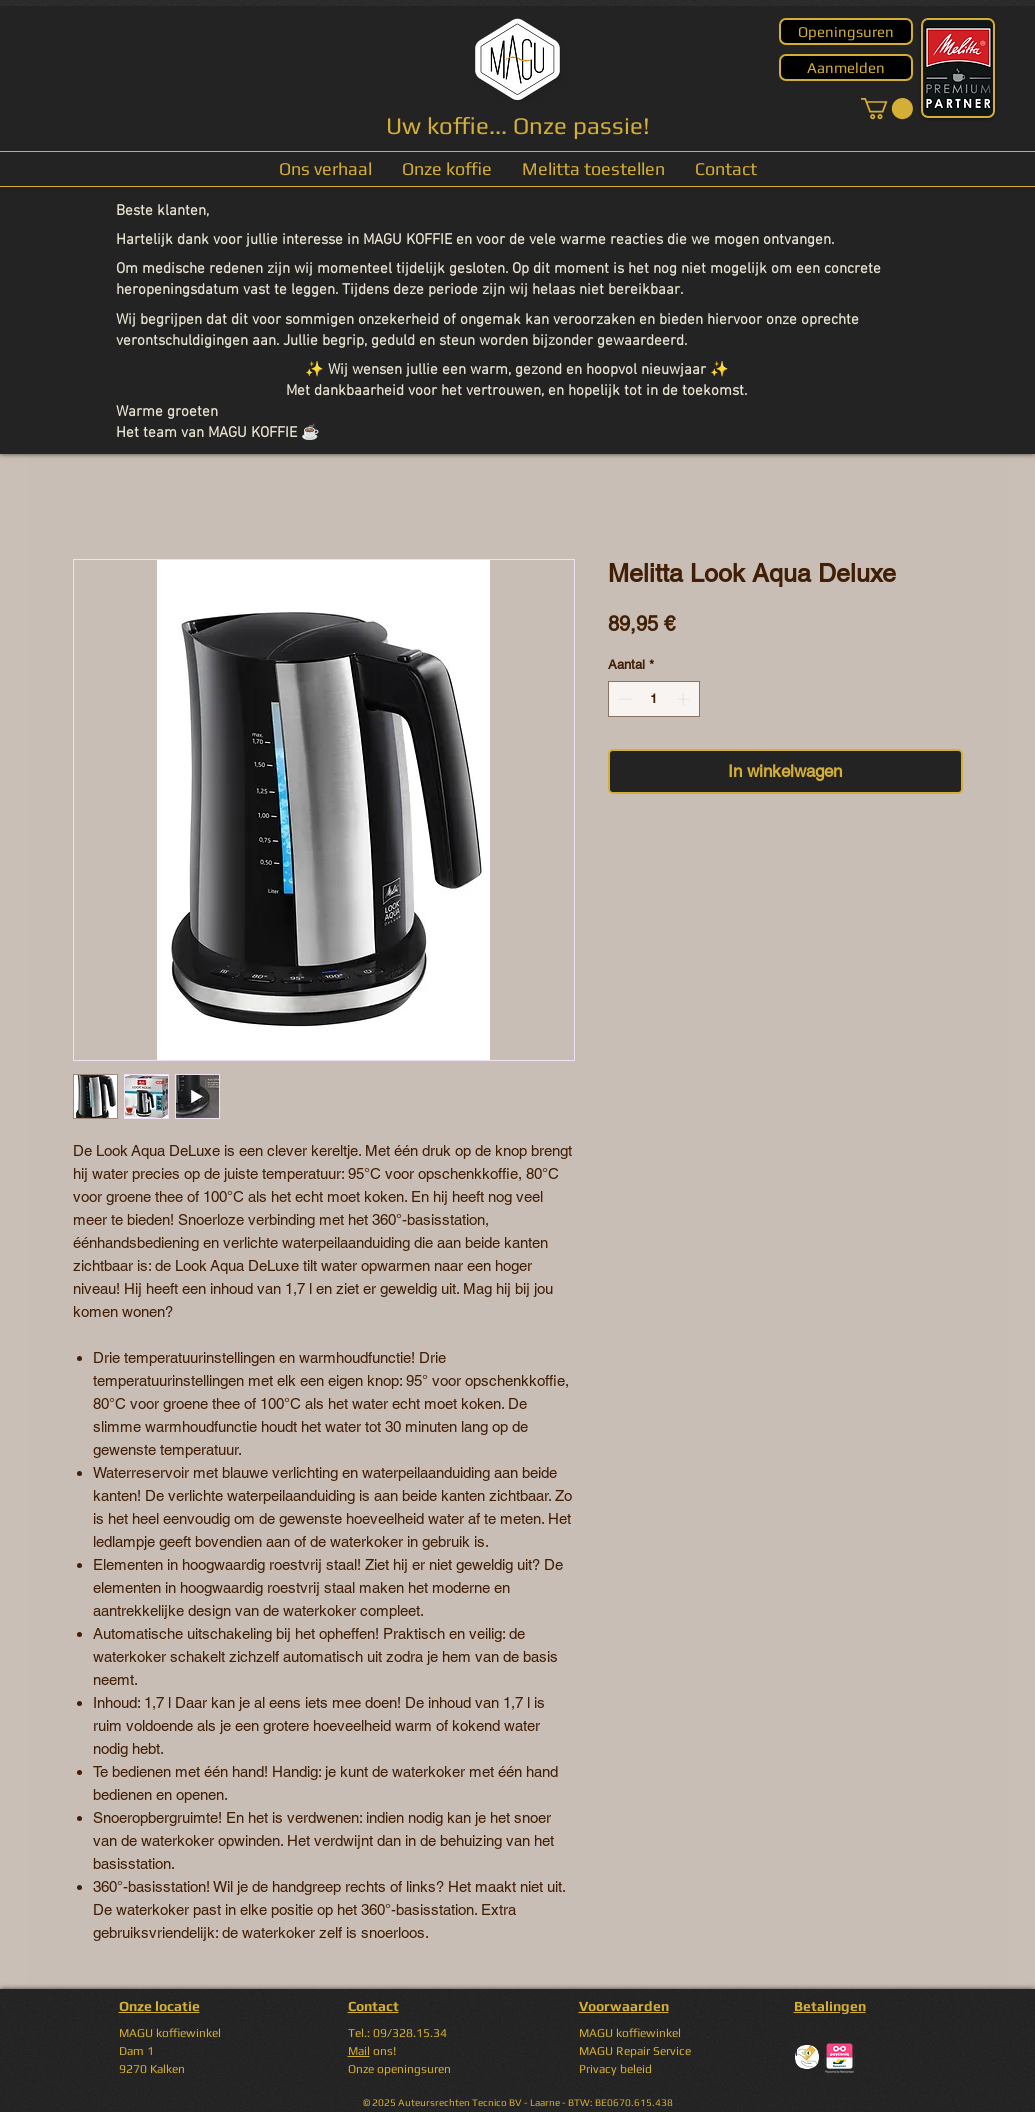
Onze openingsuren (399, 2069)
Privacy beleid (615, 2069)
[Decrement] (623, 699)
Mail (359, 2051)
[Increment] (685, 699)
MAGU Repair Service (635, 2051)
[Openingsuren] (846, 31)
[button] (887, 108)
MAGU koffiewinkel (630, 2033)
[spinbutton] (653, 699)
